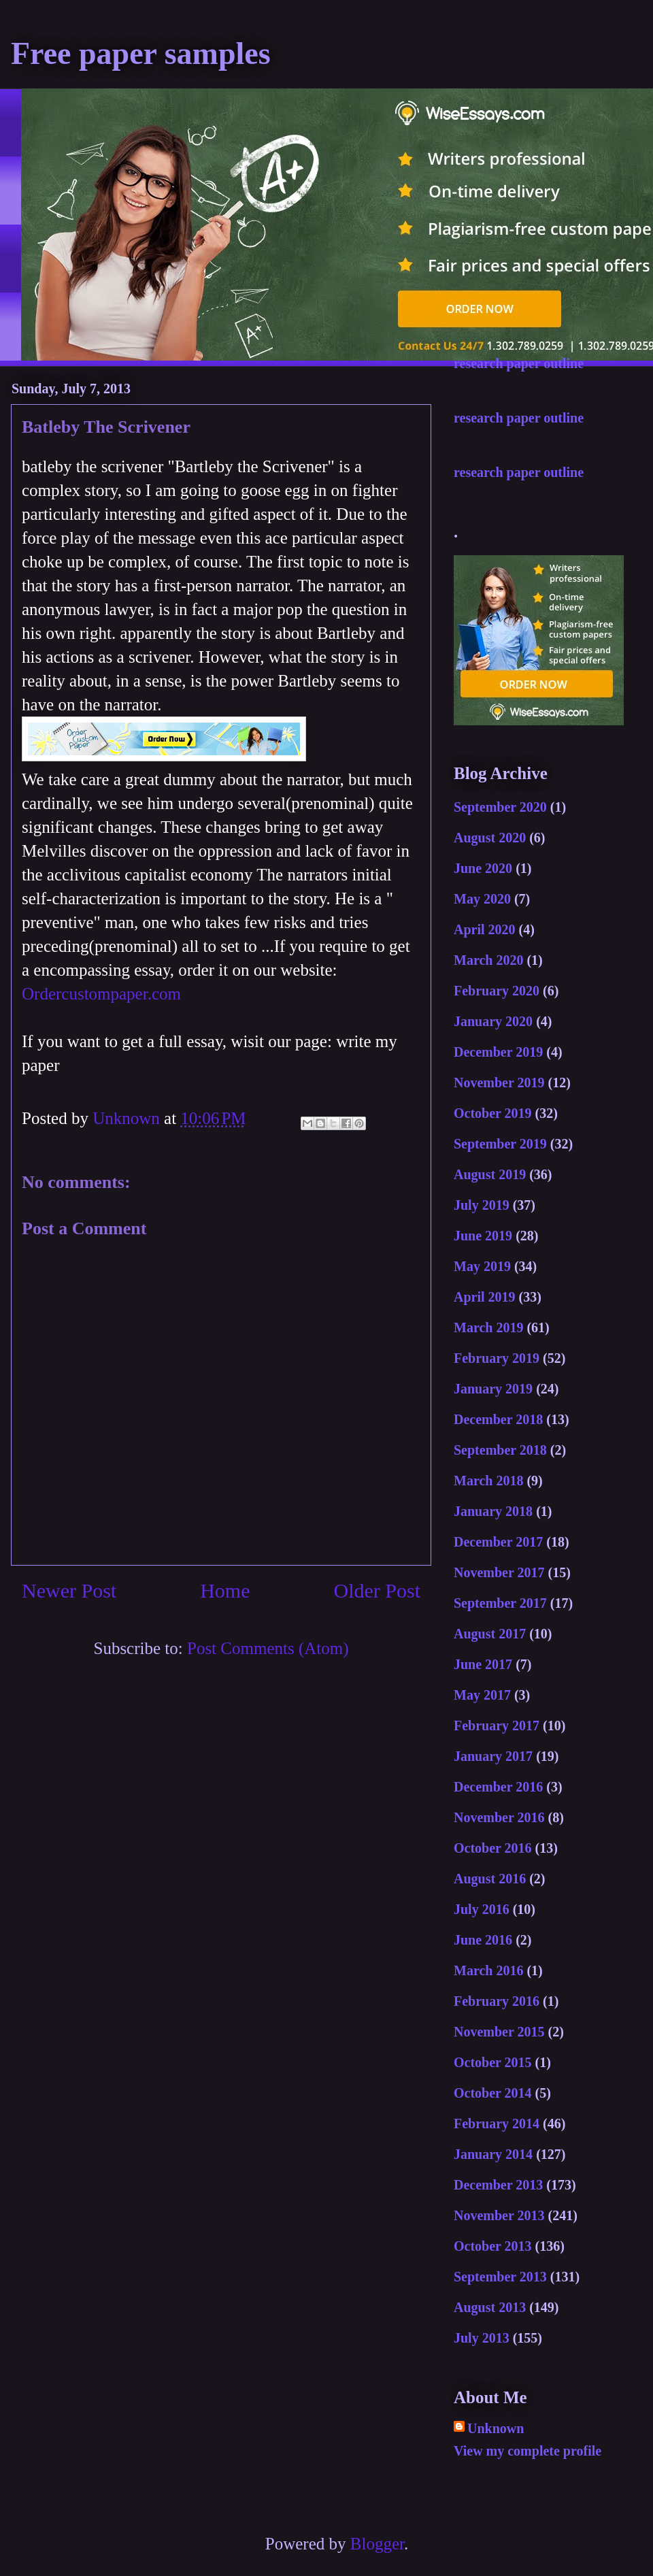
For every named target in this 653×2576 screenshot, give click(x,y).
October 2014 (493, 2092)
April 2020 (485, 929)
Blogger (377, 2543)
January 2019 (493, 1388)
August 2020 (490, 837)
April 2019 (485, 1296)
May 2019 (482, 1266)
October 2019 (493, 1113)
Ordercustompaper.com (101, 994)
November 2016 (499, 1817)
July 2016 (481, 1909)
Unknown (495, 2428)
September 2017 (500, 1603)
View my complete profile (527, 2450)
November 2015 (499, 2031)
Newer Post (69, 1590)
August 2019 (490, 1174)
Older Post (377, 1590)
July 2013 (481, 2337)
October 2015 (493, 2062)
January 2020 (493, 1021)
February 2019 (496, 1358)
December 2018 (498, 1419)
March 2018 (488, 1480)
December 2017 (498, 1541)
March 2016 (488, 1970)
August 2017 (490, 1633)
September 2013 (500, 2276)
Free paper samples (141, 53)
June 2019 (483, 1235)
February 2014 (496, 2123)
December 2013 (498, 2184)
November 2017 (499, 1572)
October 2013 (493, 2246)
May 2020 (482, 898)
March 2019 (488, 1327)
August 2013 (490, 2307)
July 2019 (481, 1205)
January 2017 (493, 1756)
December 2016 (498, 1786)
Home (225, 1590)
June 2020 (483, 868)
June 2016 (483, 1939)
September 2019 (500, 1143)
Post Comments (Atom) (268, 1648)
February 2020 (496, 990)
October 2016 (493, 1847)
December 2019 (498, 1051)
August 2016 (490, 1878)
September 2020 (500, 806)
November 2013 (499, 2215)
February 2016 (496, 2001)
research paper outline (519, 363)
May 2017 (482, 1694)
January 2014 (493, 2154)
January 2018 (493, 1511)
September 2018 (500, 1449)
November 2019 (499, 1082)
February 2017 (496, 1725)
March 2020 (488, 960)
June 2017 (483, 1664)
